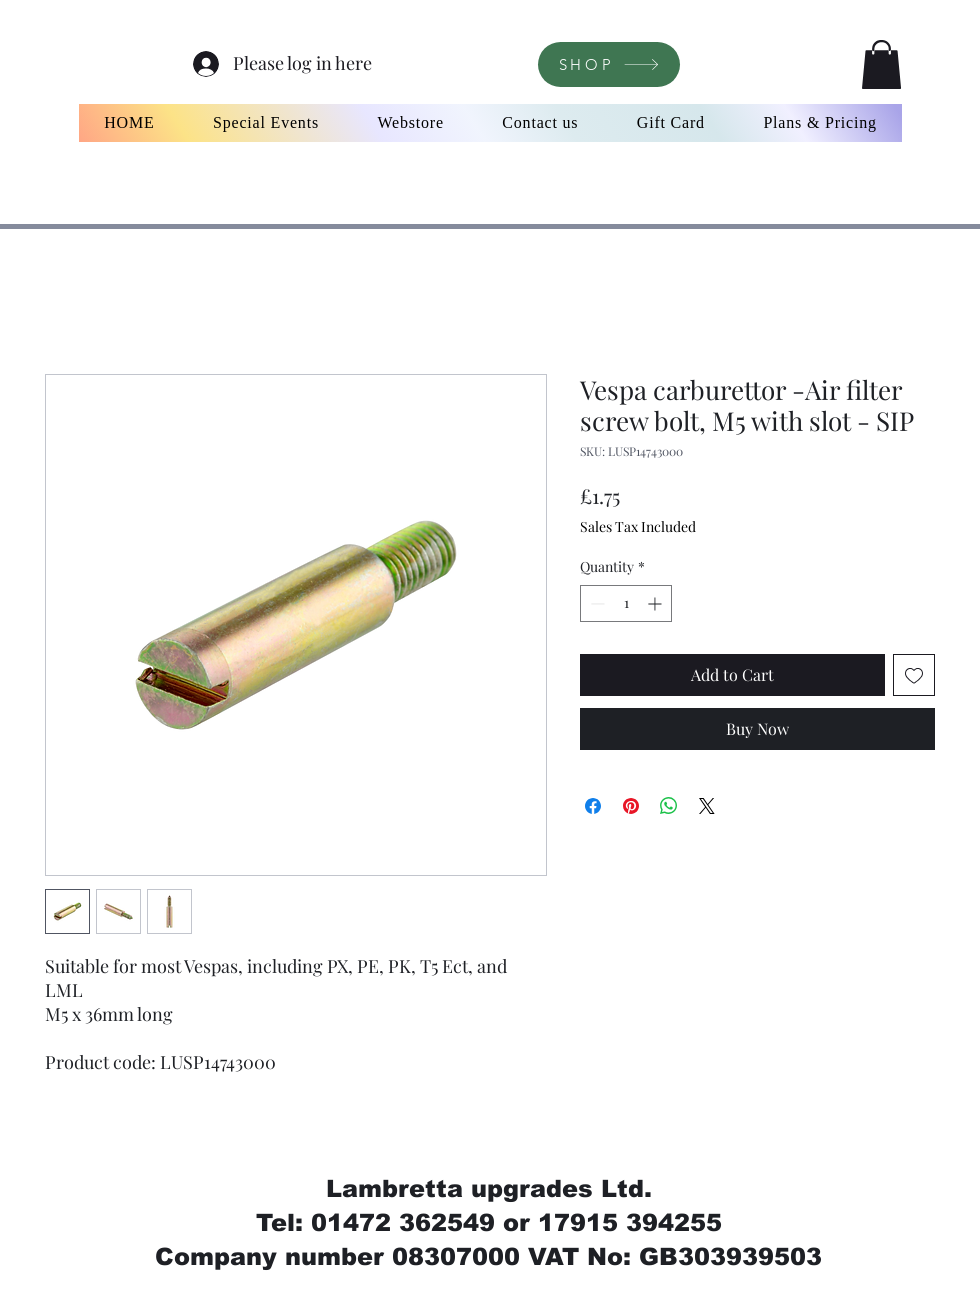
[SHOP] (609, 64)
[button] (881, 64)
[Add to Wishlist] (914, 675)
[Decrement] (595, 603)
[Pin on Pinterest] (631, 806)
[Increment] (656, 603)
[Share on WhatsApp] (669, 806)
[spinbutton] (626, 603)
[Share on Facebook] (593, 806)
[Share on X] (707, 806)
